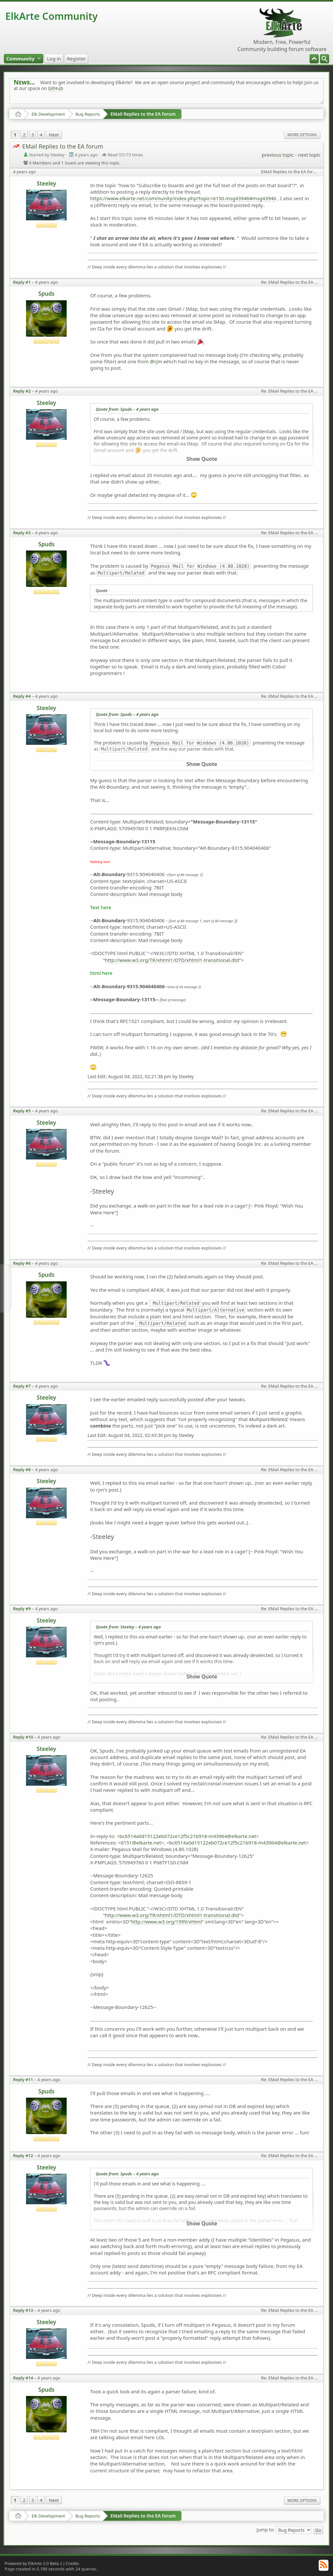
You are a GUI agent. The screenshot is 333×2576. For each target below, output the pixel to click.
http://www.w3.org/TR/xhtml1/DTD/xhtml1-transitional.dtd (172, 960)
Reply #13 (23, 2310)
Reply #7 (22, 1386)
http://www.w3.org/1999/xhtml (166, 1921)
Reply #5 (22, 1111)
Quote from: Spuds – (127, 409)
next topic (309, 154)
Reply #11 (23, 2079)
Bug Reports (87, 114)
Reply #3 (22, 533)
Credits (72, 2563)
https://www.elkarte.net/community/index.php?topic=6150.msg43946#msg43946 (183, 198)
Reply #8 (22, 1469)
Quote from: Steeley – (128, 1627)
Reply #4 (22, 696)
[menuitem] (324, 58)
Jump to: (265, 2529)
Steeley (46, 183)
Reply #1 (22, 282)
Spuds (46, 293)
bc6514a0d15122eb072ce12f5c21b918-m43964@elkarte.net (187, 1836)
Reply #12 (23, 2155)
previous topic (278, 154)
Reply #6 (22, 1263)
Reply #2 (22, 391)
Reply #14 (23, 2378)
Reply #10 (23, 1737)
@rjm (156, 361)
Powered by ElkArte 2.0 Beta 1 (33, 2563)
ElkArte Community (51, 16)
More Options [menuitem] (302, 134)
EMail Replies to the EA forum (143, 114)
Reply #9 (22, 1609)
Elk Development (48, 114)
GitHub (55, 88)
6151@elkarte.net (141, 1842)
